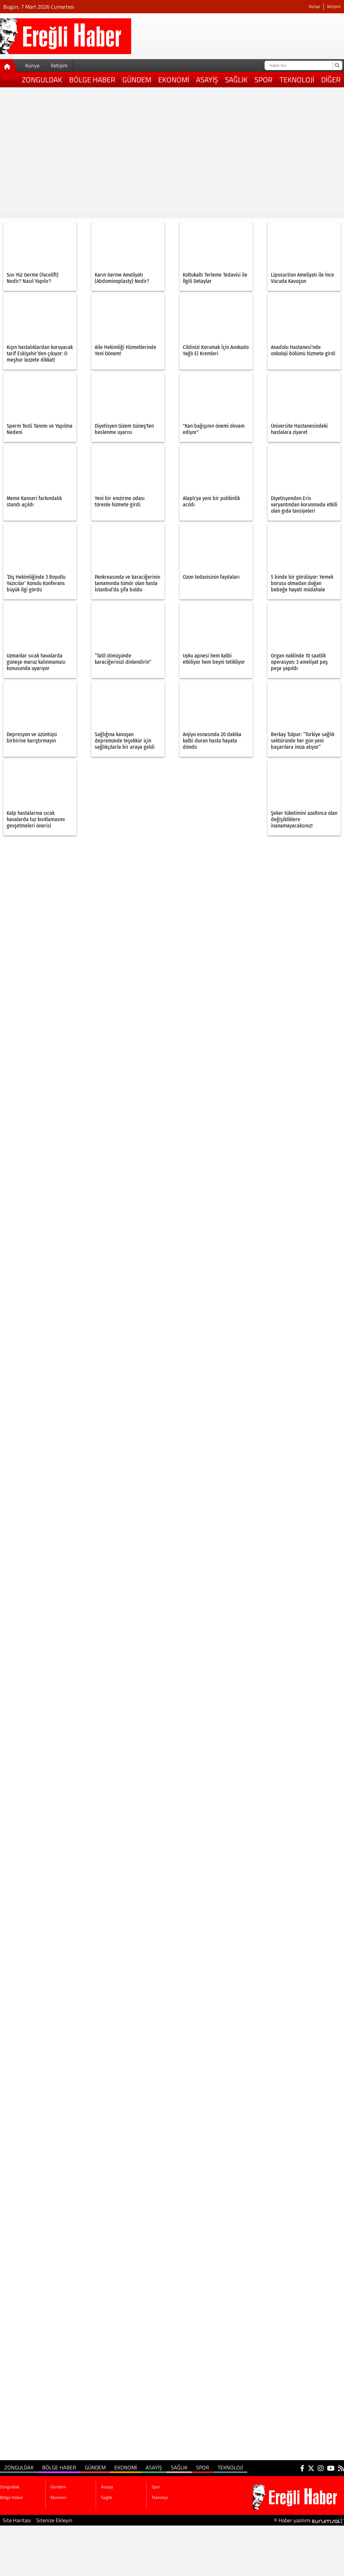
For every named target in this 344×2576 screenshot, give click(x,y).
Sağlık (236, 79)
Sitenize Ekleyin (54, 2520)
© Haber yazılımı (309, 2520)
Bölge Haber (92, 79)
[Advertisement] (62, 153)
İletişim (334, 6)
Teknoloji (297, 79)
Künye (314, 6)
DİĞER (331, 79)
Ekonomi (173, 79)
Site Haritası (17, 2520)
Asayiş (207, 79)
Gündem (136, 79)
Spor (264, 79)
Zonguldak (42, 79)
